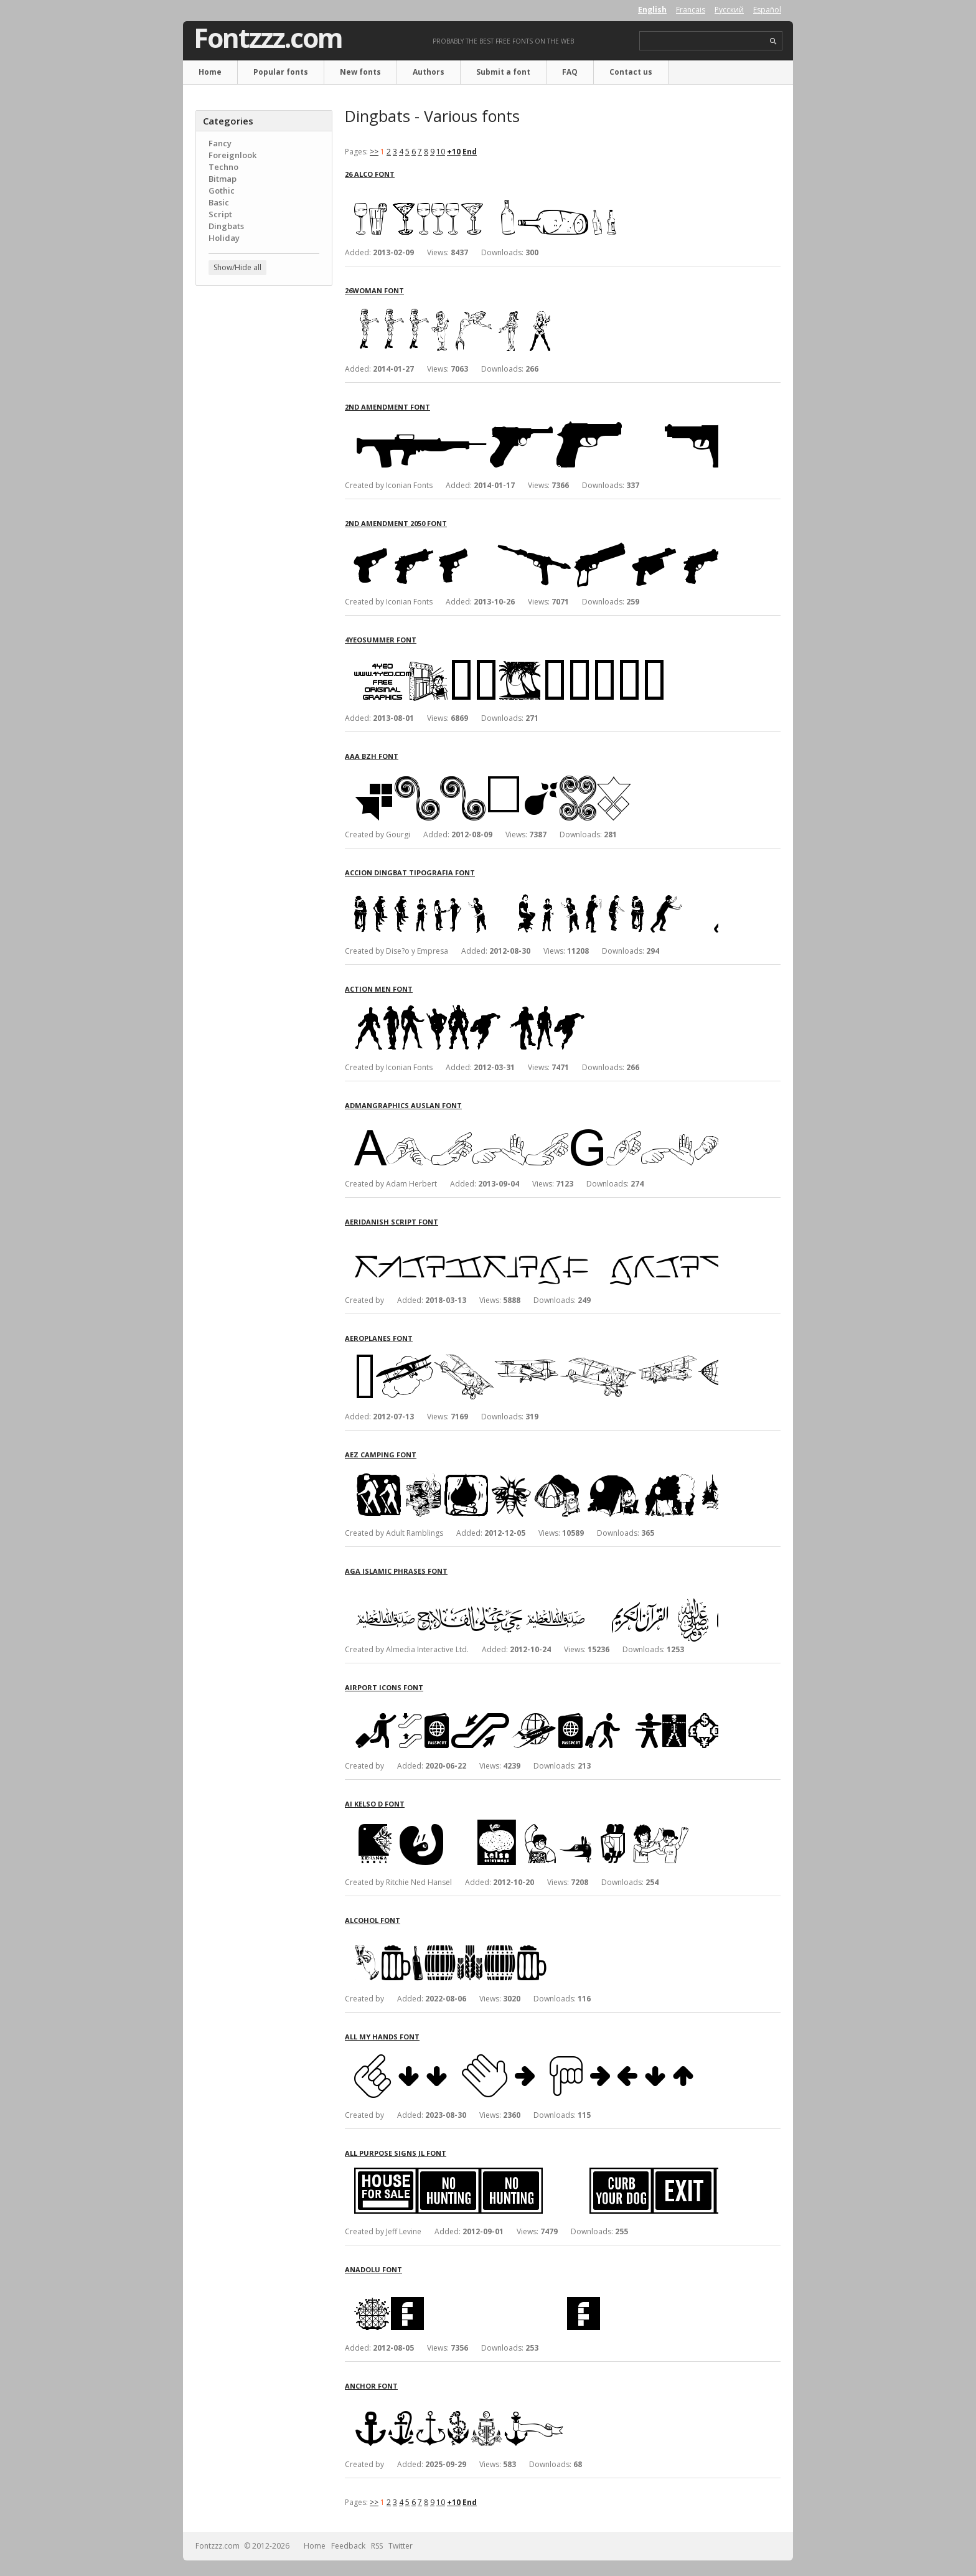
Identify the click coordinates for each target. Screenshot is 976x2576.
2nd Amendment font (387, 406)
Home (210, 72)
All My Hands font (382, 2036)
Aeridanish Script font (391, 1221)
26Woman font (374, 290)
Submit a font (503, 72)
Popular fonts (280, 72)
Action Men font (379, 989)
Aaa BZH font (371, 756)
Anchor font (371, 2385)
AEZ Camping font (380, 1454)
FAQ (570, 72)
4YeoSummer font (380, 639)
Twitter (400, 2546)
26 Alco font (370, 174)
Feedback (348, 2546)
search (773, 41)
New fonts (360, 72)
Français (690, 9)
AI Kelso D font (375, 1803)
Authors (428, 72)
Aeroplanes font (379, 1338)
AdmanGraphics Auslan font (403, 1105)
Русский (729, 9)
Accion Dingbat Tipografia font (410, 872)
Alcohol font (372, 1920)
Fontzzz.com (268, 38)
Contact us (630, 72)
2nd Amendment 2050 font (396, 523)
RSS (377, 2546)
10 (440, 151)
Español (767, 9)
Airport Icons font (384, 1687)
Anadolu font (373, 2269)
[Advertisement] (263, 495)
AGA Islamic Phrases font (396, 1571)
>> (374, 151)
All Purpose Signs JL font (395, 2153)
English (652, 9)
